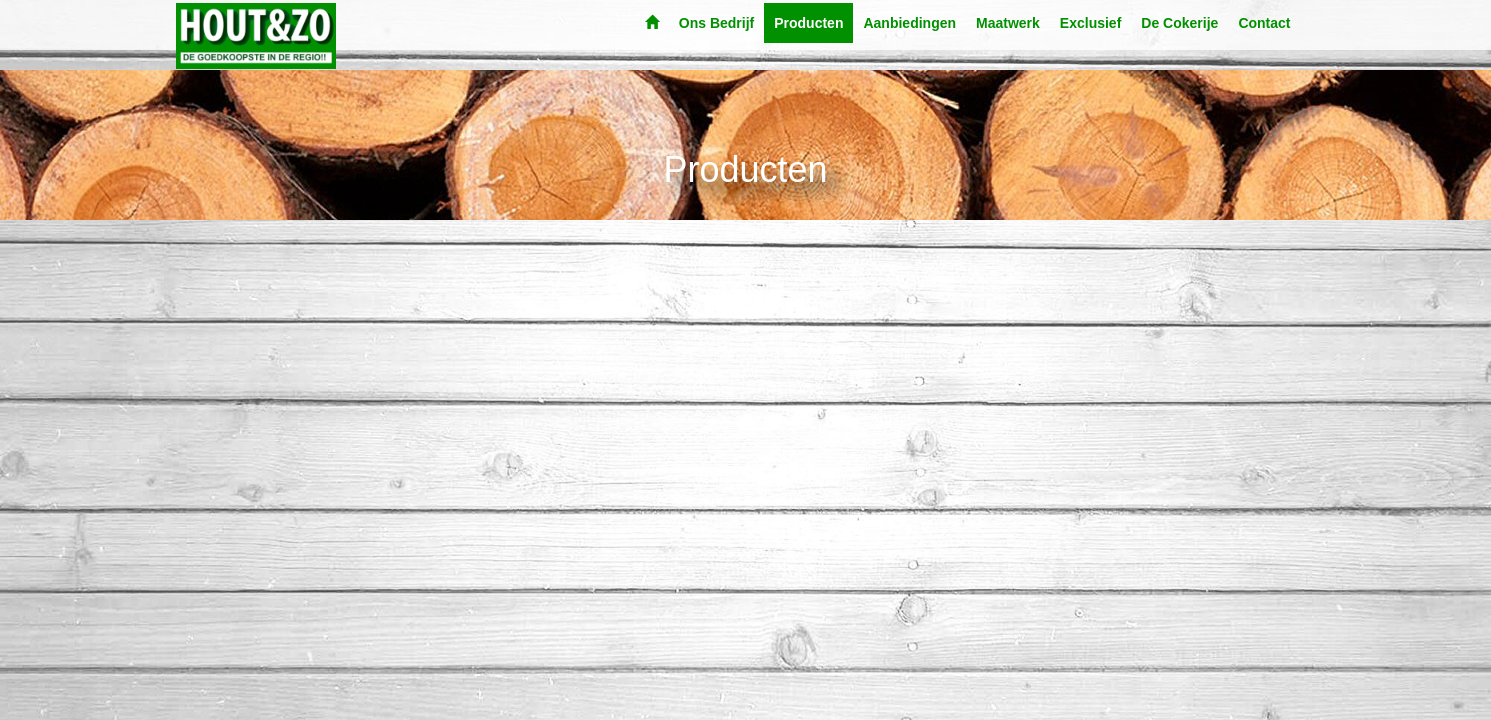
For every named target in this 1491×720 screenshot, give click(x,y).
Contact (1264, 23)
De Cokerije (1179, 23)
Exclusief (1090, 23)
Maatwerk (1008, 23)
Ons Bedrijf (716, 23)
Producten (808, 23)
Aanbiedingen (909, 23)
